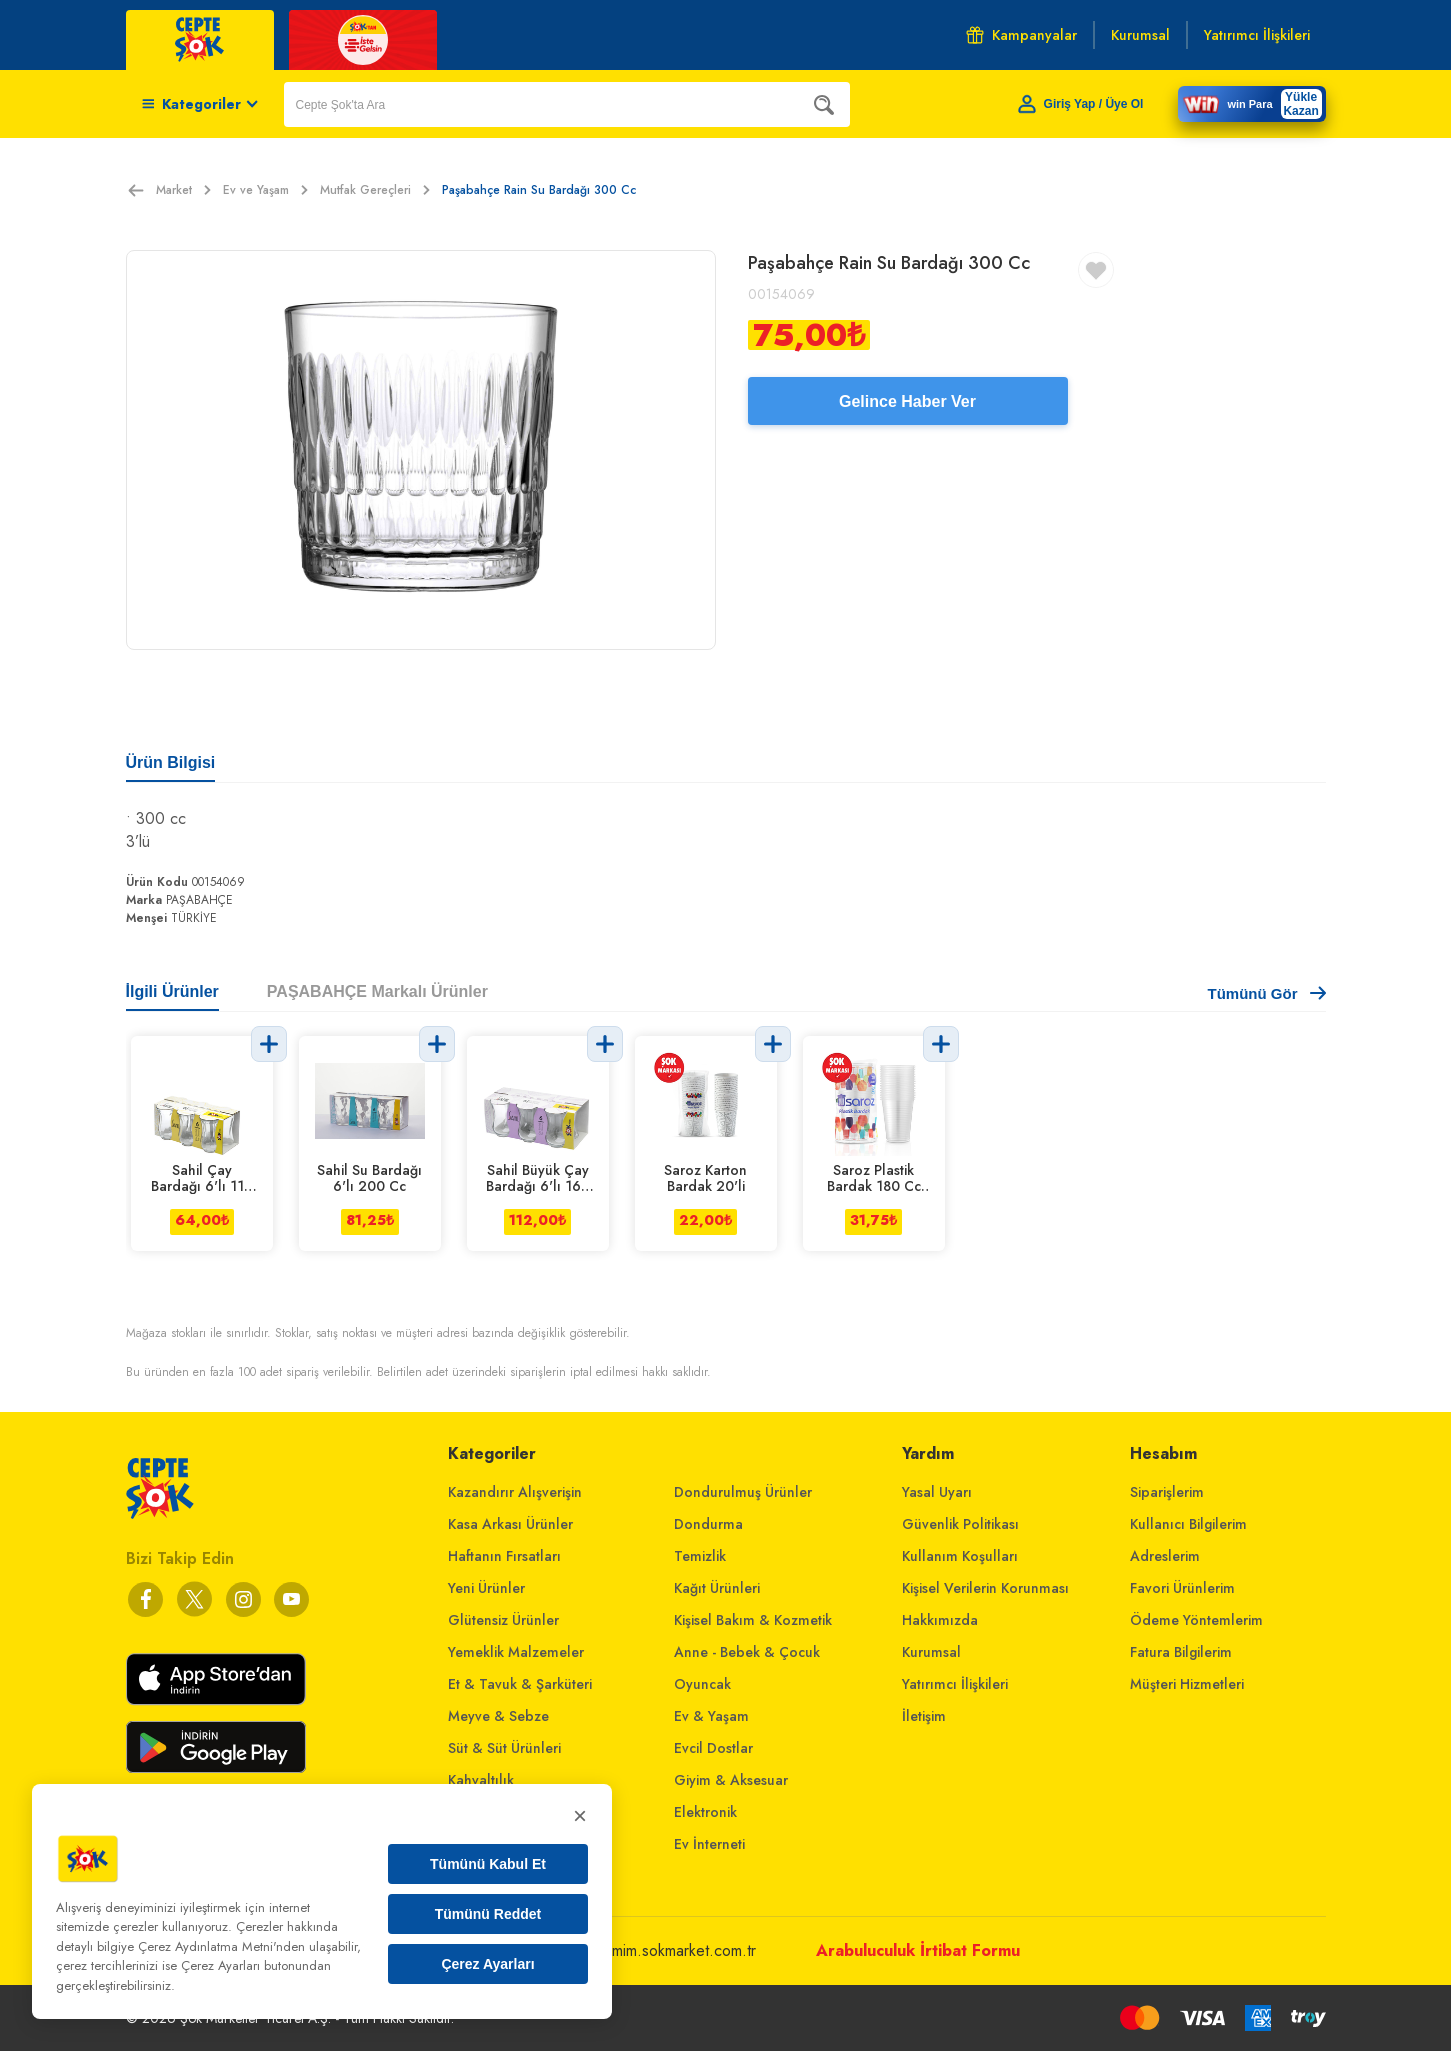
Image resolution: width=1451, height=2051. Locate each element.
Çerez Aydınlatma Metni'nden (221, 1946)
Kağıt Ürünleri (717, 1588)
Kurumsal (931, 1652)
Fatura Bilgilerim (1181, 1652)
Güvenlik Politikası (960, 1524)
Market (183, 190)
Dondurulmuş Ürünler (743, 1492)
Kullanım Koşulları (960, 1556)
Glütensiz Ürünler (503, 1620)
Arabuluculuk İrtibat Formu (918, 1950)
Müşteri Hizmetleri (1187, 1684)
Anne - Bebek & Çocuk (747, 1652)
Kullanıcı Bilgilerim (1188, 1524)
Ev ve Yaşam (265, 190)
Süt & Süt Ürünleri (504, 1748)
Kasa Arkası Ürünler (510, 1524)
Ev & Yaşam (711, 1716)
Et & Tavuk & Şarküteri (520, 1684)
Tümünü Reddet (488, 1914)
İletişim (924, 1716)
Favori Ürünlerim (1182, 1588)
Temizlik (700, 1556)
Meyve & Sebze (498, 1716)
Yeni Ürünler (486, 1588)
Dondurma (708, 1524)
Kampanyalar (1021, 35)
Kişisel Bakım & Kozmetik (753, 1620)
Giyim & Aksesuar (731, 1780)
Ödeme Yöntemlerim (1196, 1620)
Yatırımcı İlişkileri (955, 1684)
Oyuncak (702, 1684)
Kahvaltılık (481, 1780)
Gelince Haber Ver (907, 401)
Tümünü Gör (1267, 993)
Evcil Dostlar (713, 1748)
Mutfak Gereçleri (375, 190)
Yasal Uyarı (937, 1492)
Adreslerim (1165, 1556)
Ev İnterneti (709, 1844)
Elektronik (705, 1812)
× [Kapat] (580, 1815)
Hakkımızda (940, 1620)
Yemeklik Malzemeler (516, 1652)
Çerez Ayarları (487, 1964)
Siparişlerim (1167, 1492)
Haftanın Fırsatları (504, 1556)
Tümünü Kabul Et (488, 1864)
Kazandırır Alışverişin (515, 1492)
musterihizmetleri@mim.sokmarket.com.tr (622, 1950)
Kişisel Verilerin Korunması (985, 1588)
